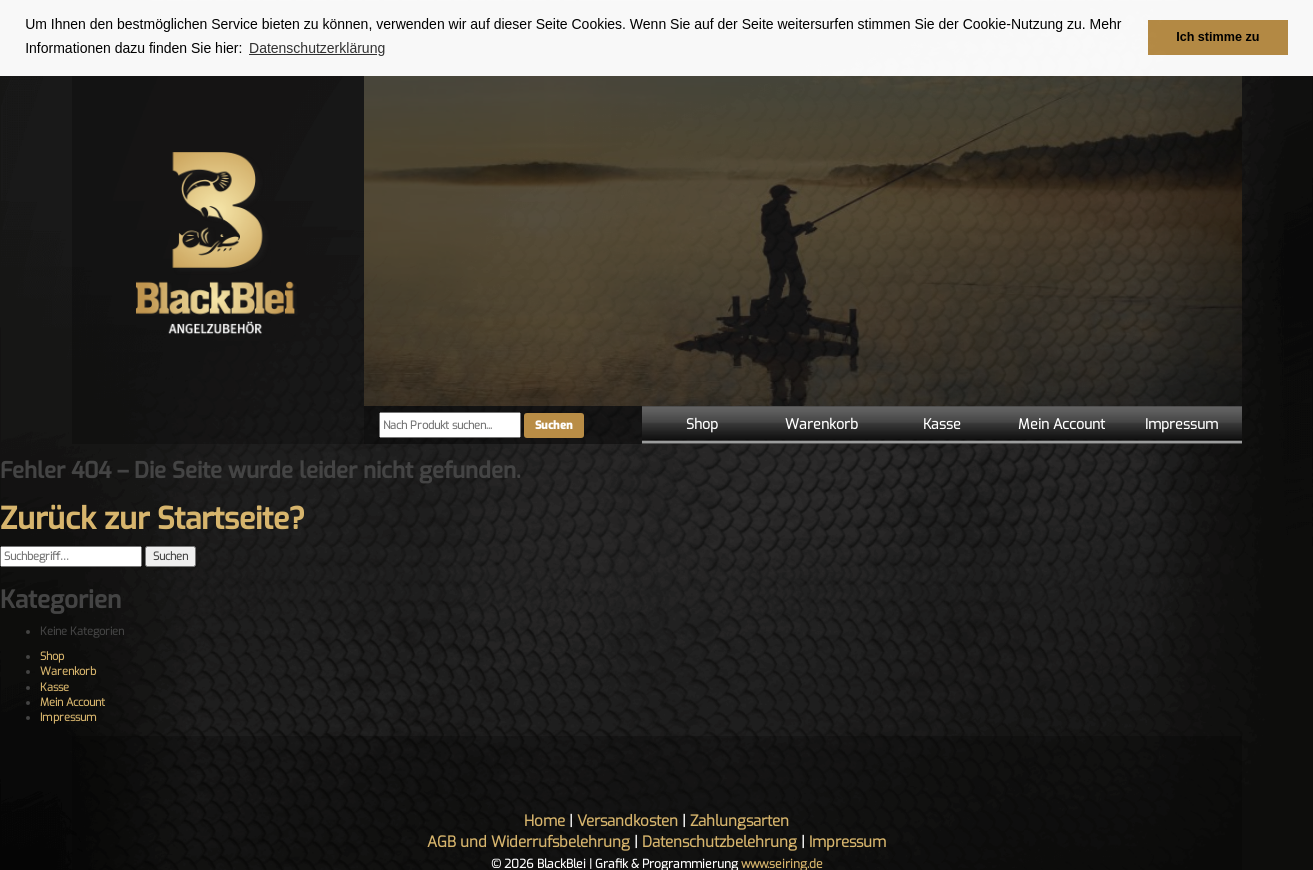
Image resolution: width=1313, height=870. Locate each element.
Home (544, 820)
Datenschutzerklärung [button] (317, 48)
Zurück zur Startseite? (152, 519)
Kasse (942, 424)
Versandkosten (627, 820)
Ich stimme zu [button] (1217, 37)
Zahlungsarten (739, 820)
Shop (702, 424)
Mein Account (1061, 424)
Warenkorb (821, 424)
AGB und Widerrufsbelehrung (528, 841)
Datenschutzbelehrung (719, 841)
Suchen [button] (170, 556)
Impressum (1181, 424)
